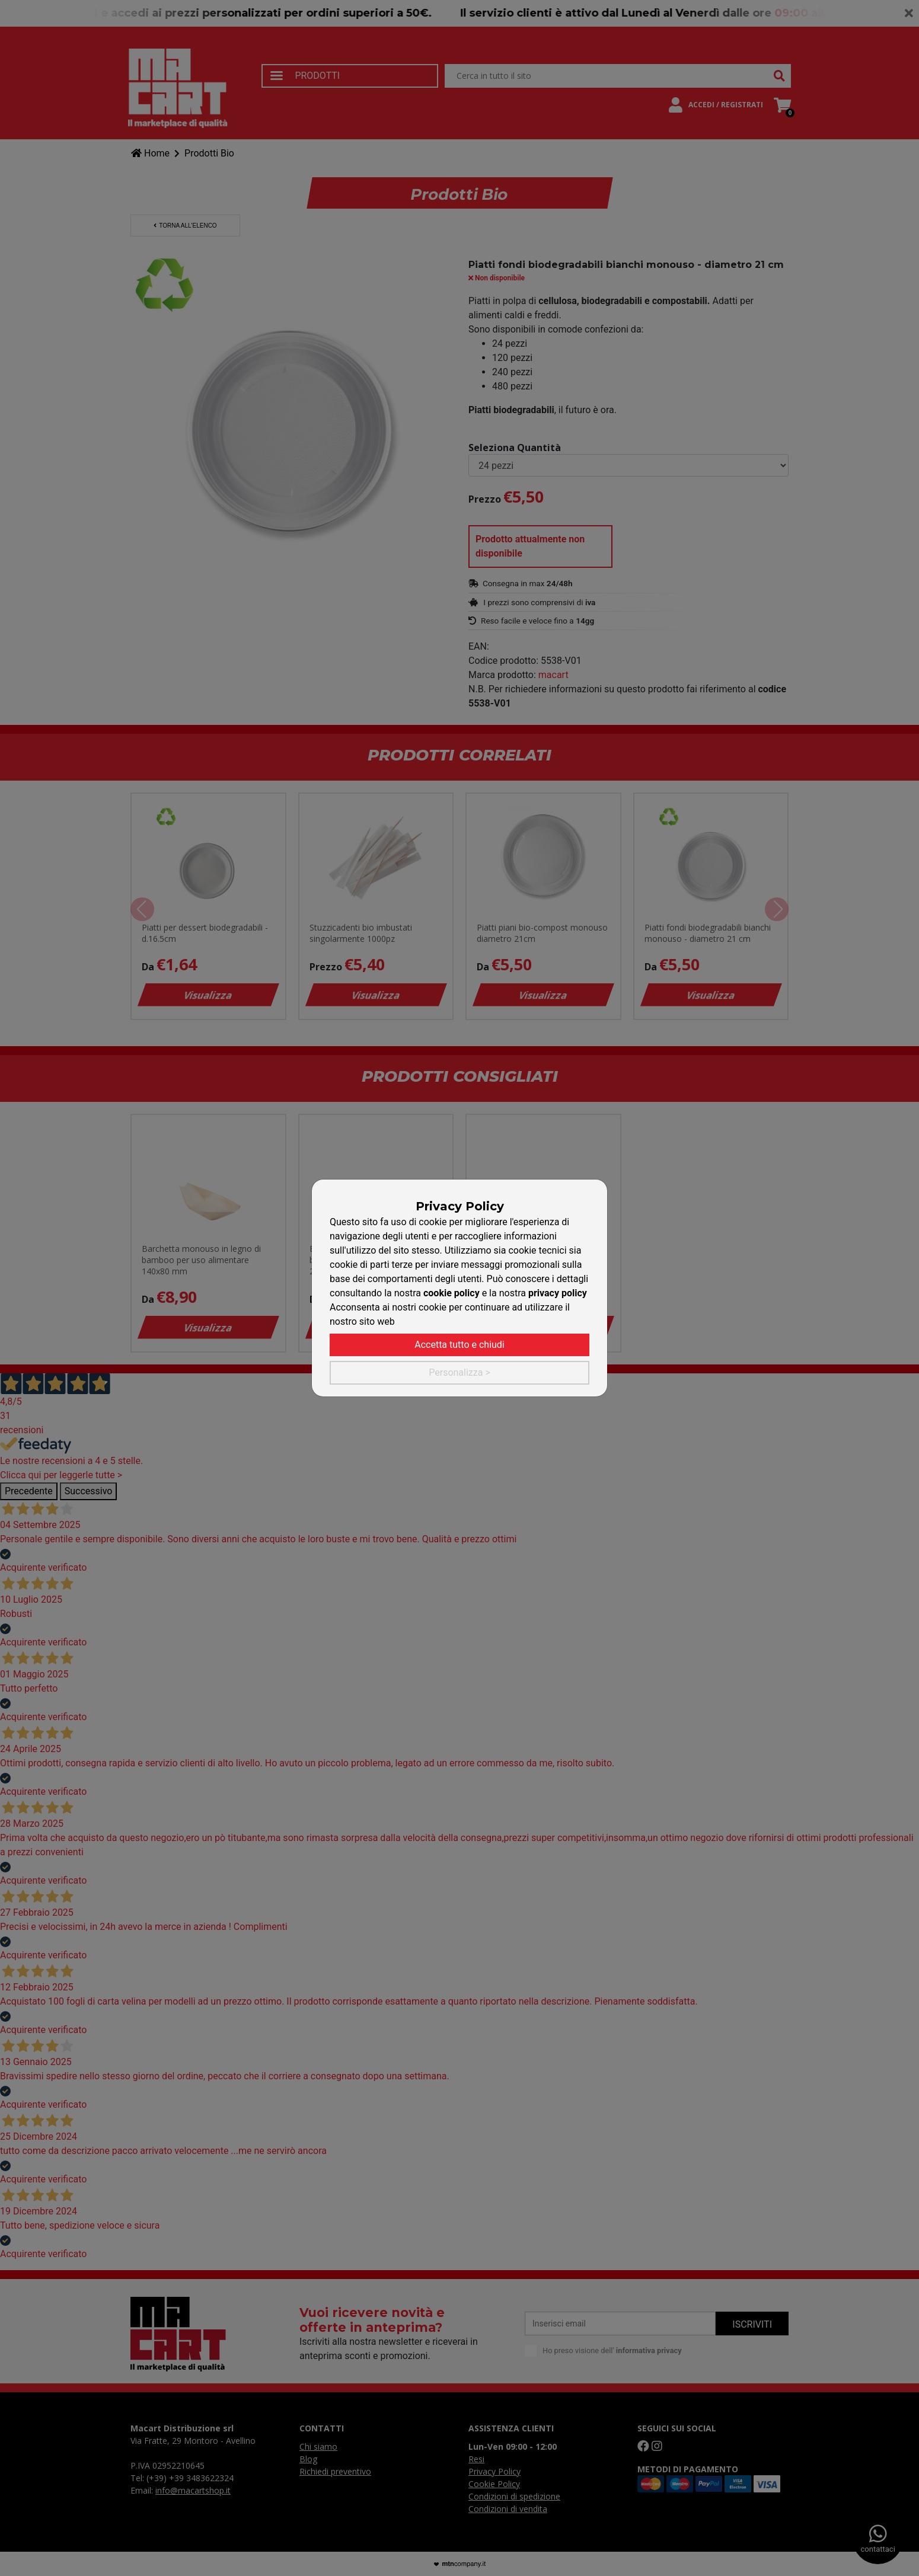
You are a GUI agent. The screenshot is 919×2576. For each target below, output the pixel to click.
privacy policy (557, 1293)
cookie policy (451, 1293)
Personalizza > (459, 1372)
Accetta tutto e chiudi (459, 1344)
